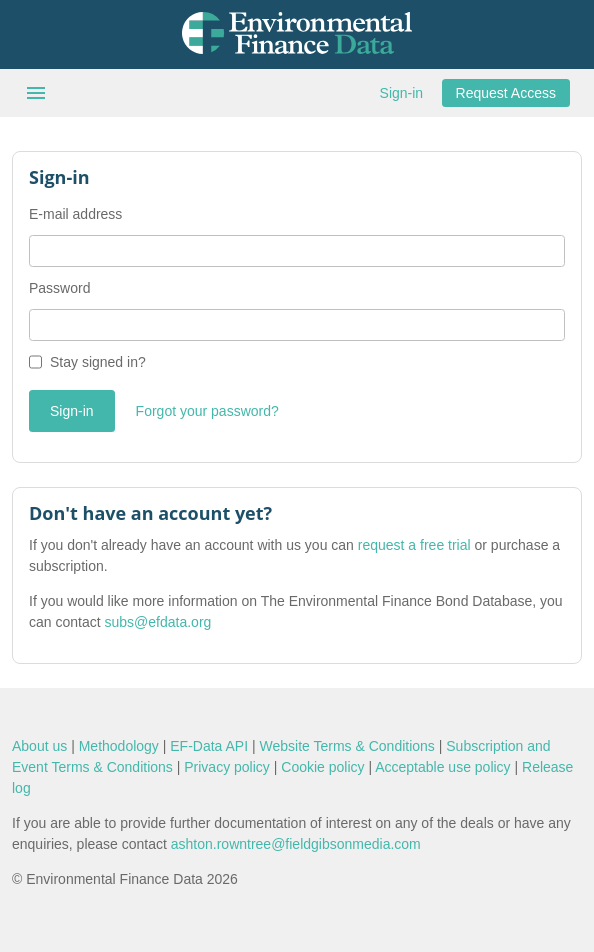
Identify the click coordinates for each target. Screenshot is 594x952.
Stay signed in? (98, 362)
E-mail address (75, 214)
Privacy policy (227, 767)
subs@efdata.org (158, 622)
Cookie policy (322, 767)
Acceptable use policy (442, 767)
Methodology (119, 746)
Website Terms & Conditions (347, 746)
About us (39, 746)
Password (59, 288)
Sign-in (402, 93)
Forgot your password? (207, 411)
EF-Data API (209, 746)
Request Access (506, 93)
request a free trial (414, 545)
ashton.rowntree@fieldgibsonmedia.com (296, 844)
